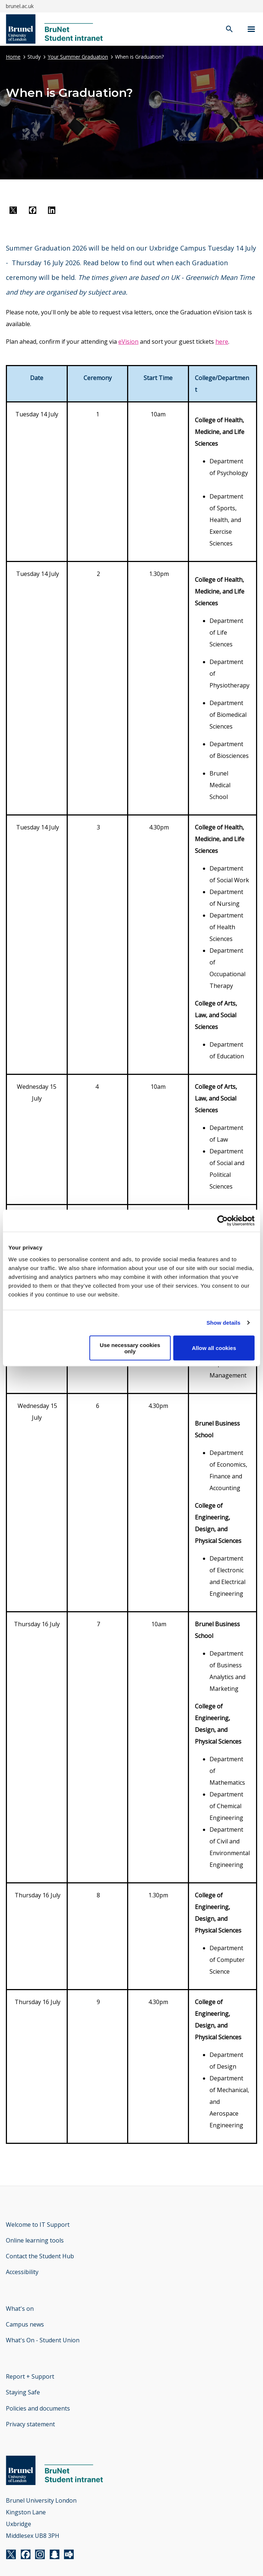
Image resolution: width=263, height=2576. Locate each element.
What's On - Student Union (42, 2340)
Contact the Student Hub (40, 2256)
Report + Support (30, 2376)
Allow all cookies (214, 1348)
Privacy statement (30, 2424)
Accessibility (22, 2272)
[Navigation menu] (251, 29)
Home (13, 56)
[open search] (229, 29)
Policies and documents (38, 2408)
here (221, 341)
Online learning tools (35, 2240)
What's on (20, 2309)
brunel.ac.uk (20, 6)
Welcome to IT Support (38, 2225)
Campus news (25, 2324)
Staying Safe (23, 2392)
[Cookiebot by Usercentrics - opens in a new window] (222, 1220)
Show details (224, 1323)
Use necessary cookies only (130, 1348)
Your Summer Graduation (78, 56)
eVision (128, 341)
